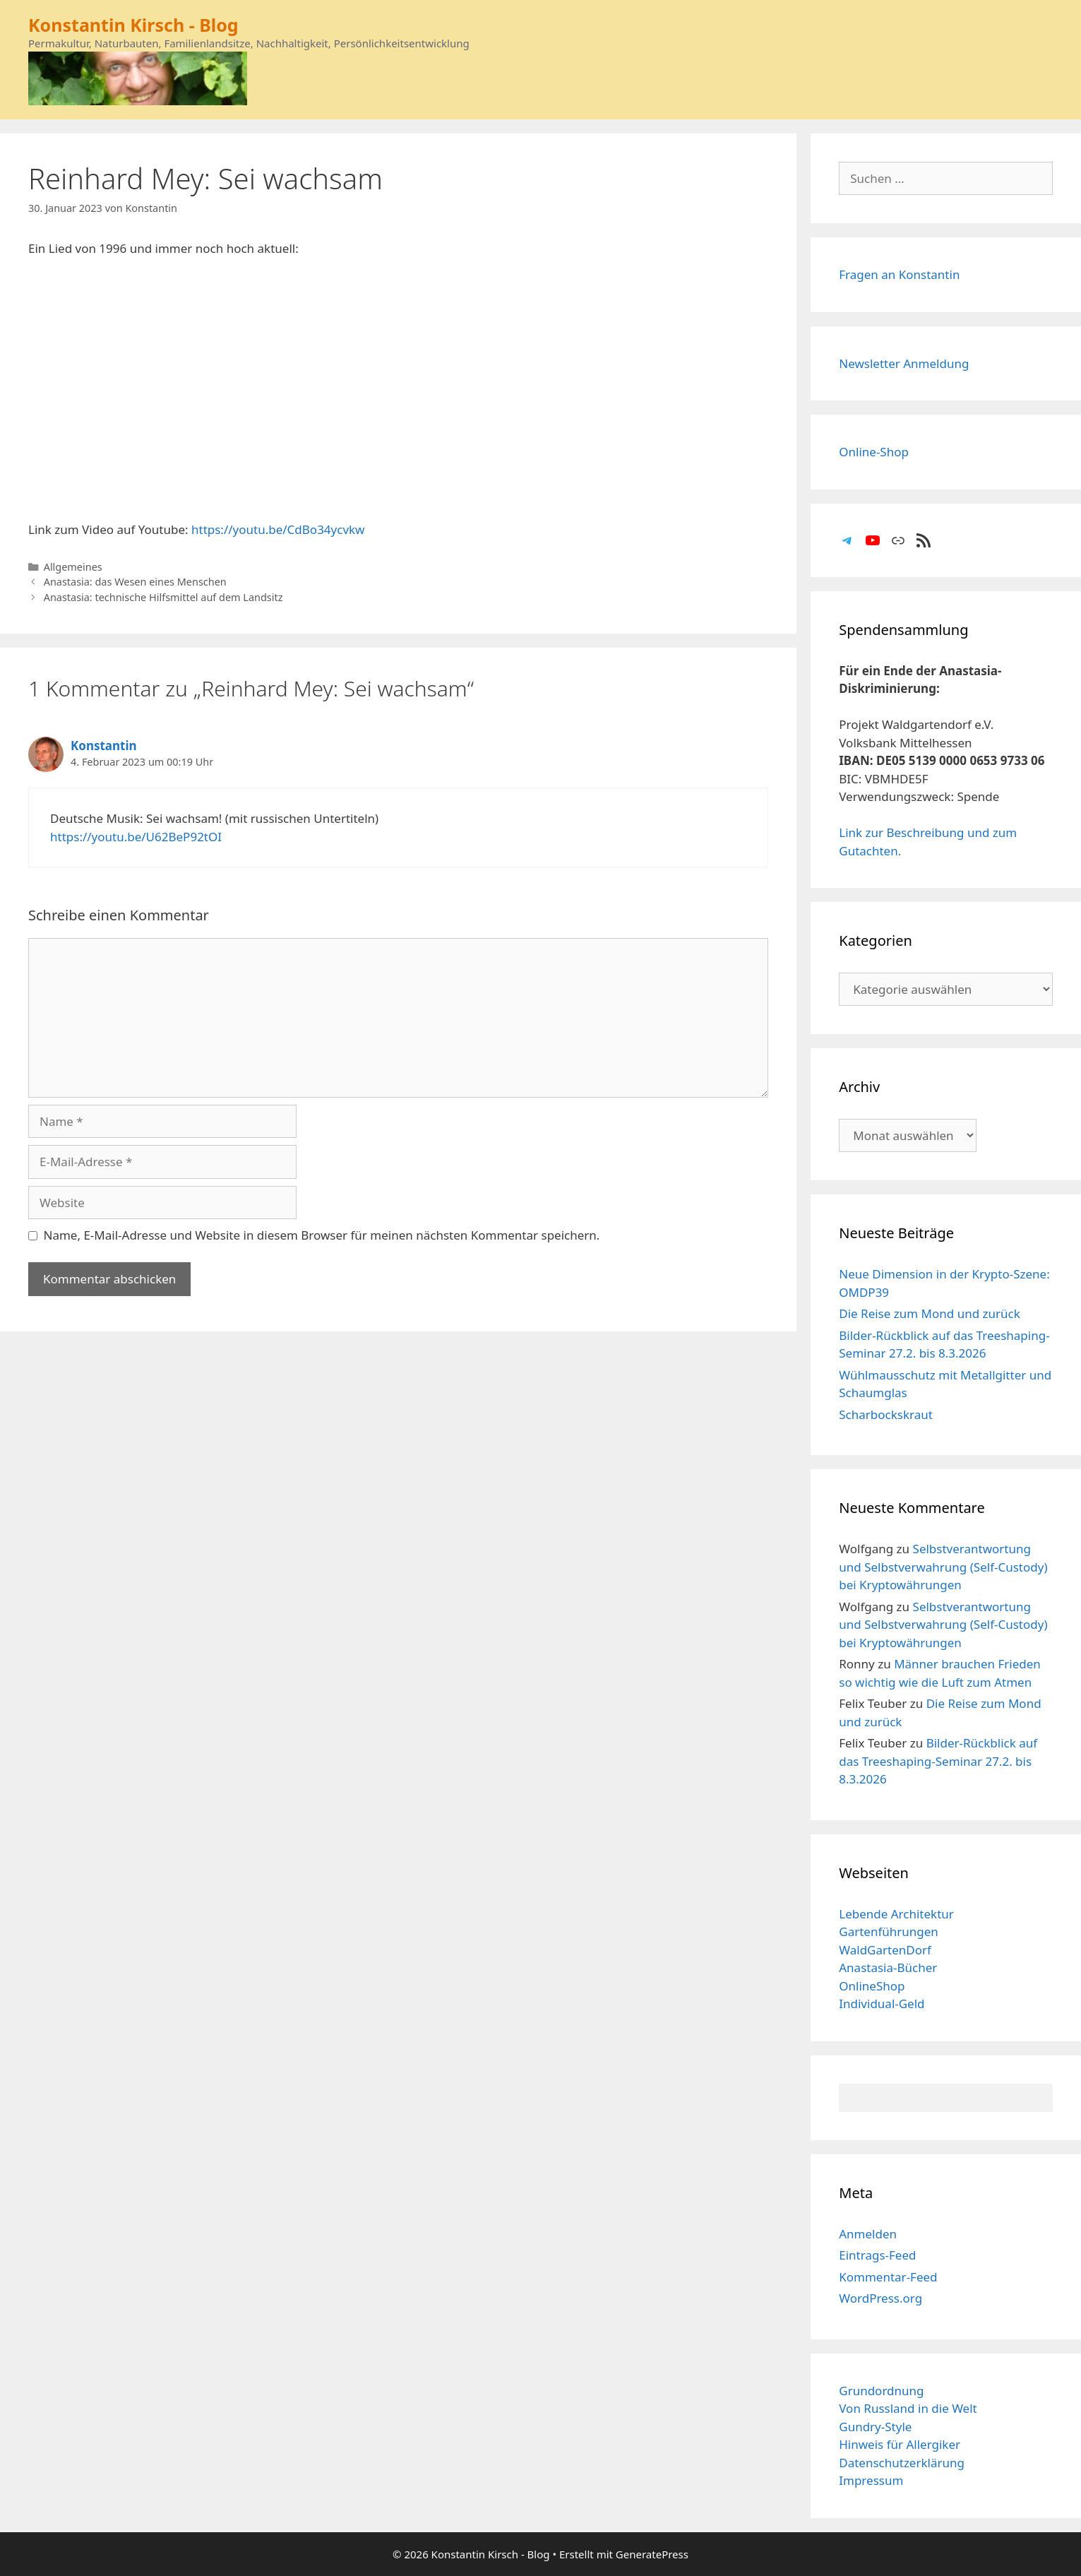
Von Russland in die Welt (908, 2408)
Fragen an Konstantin (899, 274)
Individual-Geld (881, 2003)
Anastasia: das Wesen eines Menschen (135, 581)
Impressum (871, 2480)
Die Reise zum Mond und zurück (929, 1313)
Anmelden (868, 2234)
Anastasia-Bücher (888, 1967)
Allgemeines (73, 567)
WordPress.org (880, 2298)
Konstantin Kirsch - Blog (133, 25)
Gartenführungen (888, 1931)
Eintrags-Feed (877, 2255)
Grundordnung (881, 2390)
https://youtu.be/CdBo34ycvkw (278, 529)
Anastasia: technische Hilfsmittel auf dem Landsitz (163, 597)
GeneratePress (652, 2554)
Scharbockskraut (886, 1414)
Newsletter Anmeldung (904, 363)
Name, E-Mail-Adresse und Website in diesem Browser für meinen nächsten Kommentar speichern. (322, 1235)
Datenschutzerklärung (901, 2463)
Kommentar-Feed (888, 2277)
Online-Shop (874, 452)
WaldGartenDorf (885, 1950)
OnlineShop (871, 1986)
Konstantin (104, 745)
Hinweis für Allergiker (899, 2444)
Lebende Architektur (896, 1914)
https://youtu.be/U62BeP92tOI (136, 837)
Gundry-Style (875, 2426)
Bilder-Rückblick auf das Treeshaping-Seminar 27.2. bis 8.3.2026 (938, 1761)
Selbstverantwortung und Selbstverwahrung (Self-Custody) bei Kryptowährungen (943, 1567)
